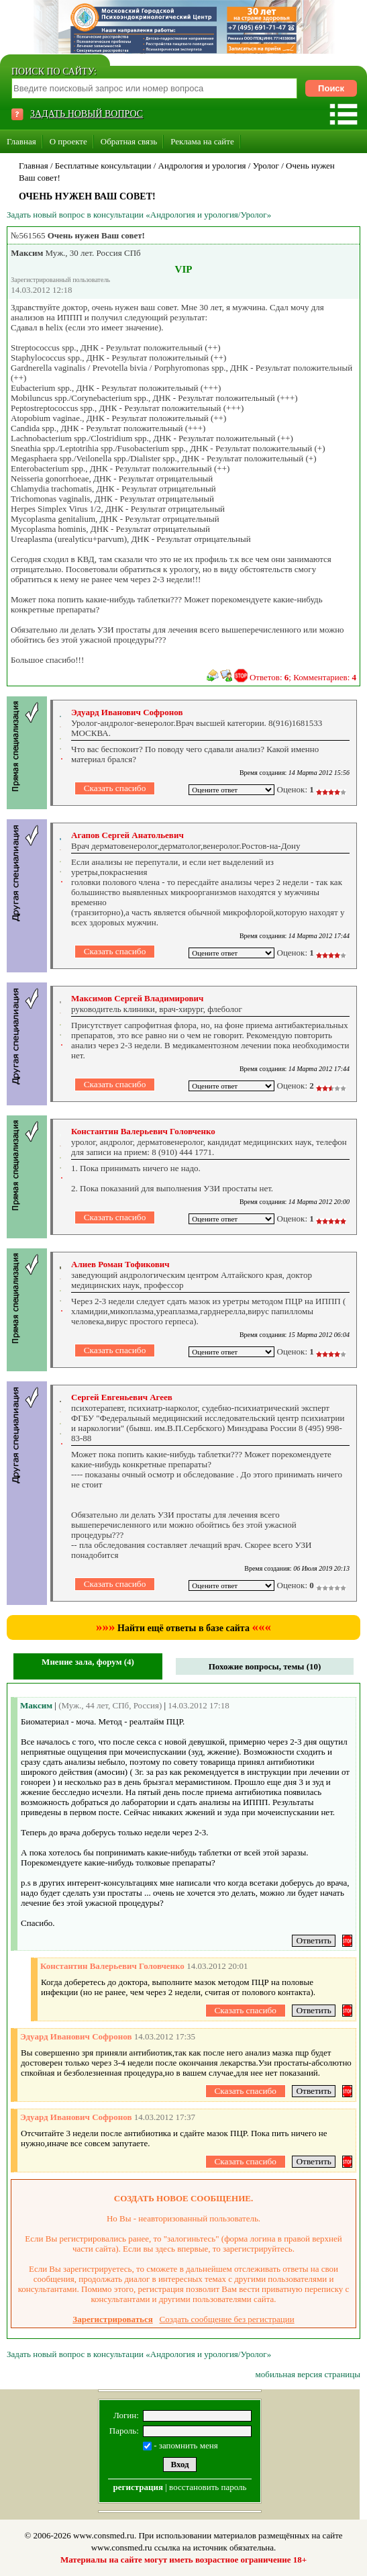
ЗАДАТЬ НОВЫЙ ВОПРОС (86, 114)
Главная (21, 141)
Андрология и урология (202, 165)
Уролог (266, 165)
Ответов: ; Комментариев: (303, 677)
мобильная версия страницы (308, 2374)
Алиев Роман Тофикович (120, 1264)
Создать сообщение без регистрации (227, 2319)
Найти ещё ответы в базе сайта (183, 1628)
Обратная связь (129, 141)
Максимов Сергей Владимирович (137, 998)
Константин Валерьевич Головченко (143, 1131)
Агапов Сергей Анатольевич (127, 835)
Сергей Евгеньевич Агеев (121, 1397)
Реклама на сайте (202, 141)
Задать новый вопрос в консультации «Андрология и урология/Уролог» (139, 215)
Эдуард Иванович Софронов (126, 712)
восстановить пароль (207, 2487)
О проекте (68, 141)
